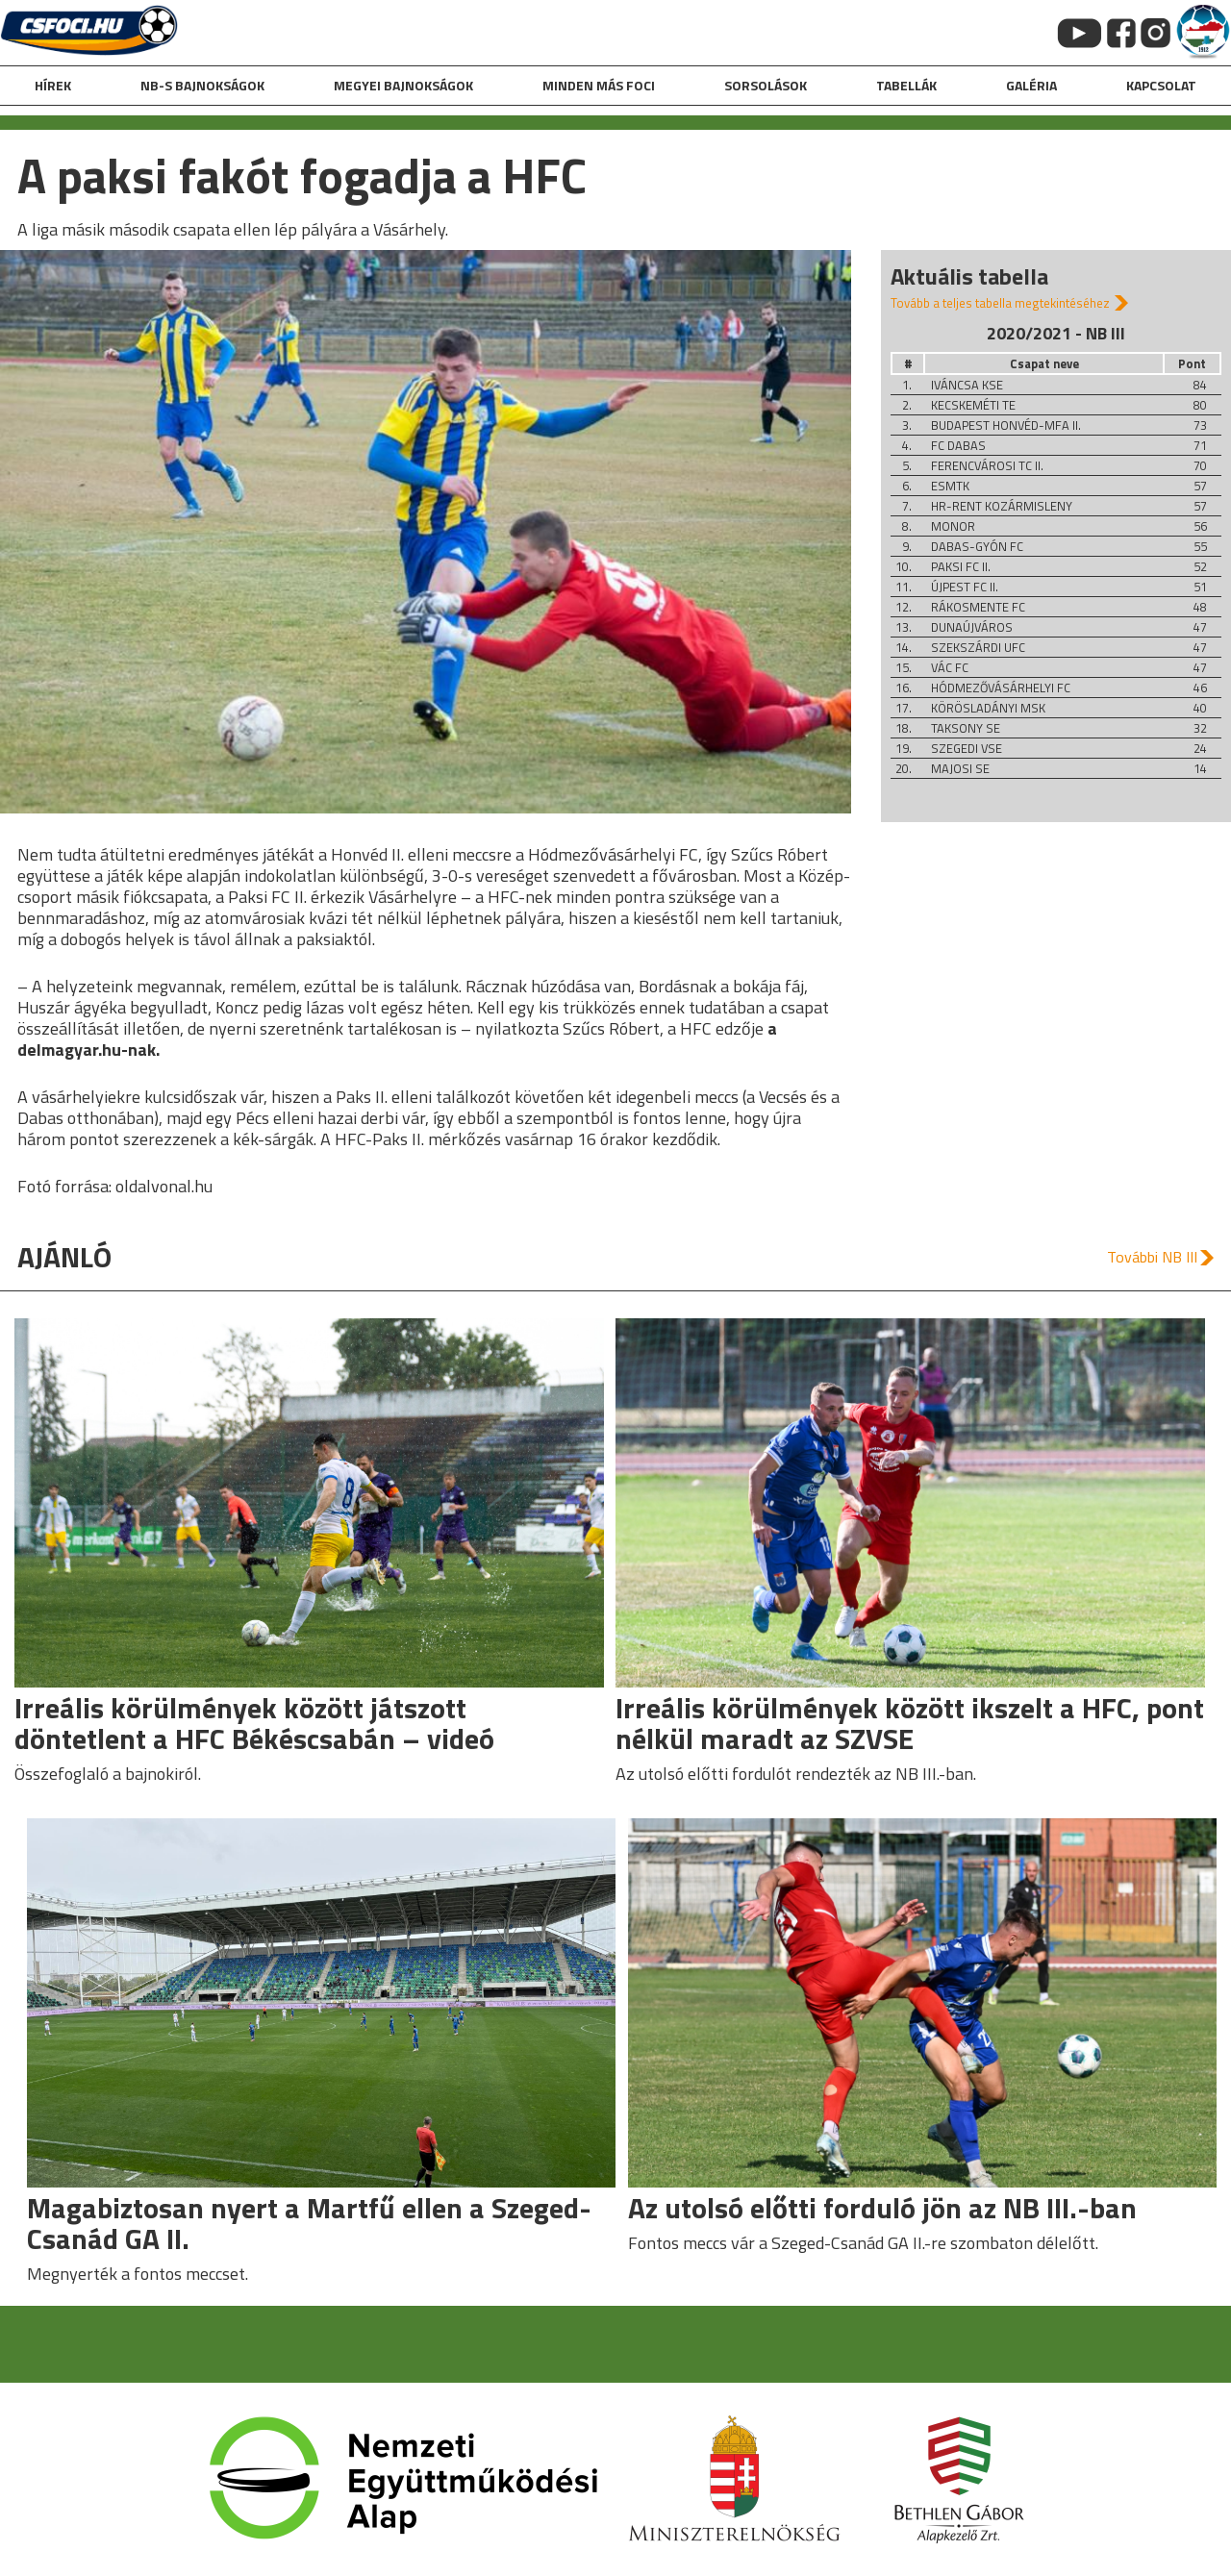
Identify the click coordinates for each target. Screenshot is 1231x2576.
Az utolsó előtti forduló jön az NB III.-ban (882, 2208)
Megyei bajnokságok (403, 85)
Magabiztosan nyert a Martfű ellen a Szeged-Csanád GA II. (309, 2223)
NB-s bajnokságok (202, 85)
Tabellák (906, 85)
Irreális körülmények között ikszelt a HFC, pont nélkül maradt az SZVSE (910, 1723)
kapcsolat (1161, 85)
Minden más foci (598, 85)
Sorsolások (765, 85)
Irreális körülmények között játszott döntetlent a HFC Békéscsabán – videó (254, 1723)
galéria (1031, 85)
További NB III (1152, 1256)
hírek (53, 85)
